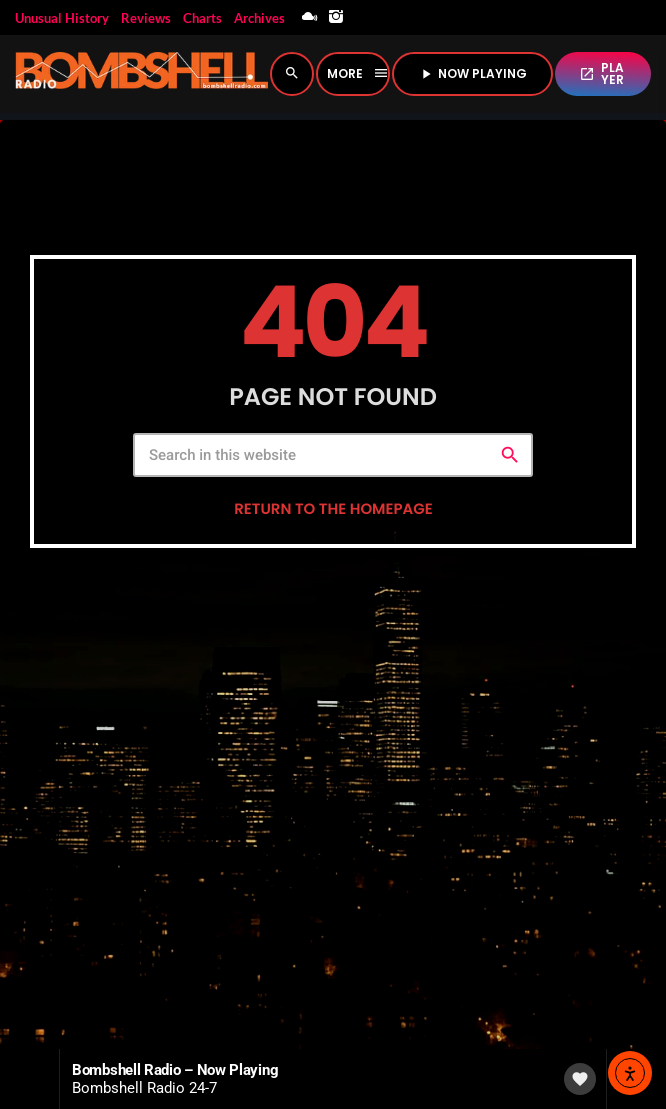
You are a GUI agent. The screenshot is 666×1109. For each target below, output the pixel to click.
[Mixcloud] (310, 17)
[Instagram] (336, 17)
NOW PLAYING (472, 73)
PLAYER (602, 73)
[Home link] (141, 74)
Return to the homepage (333, 509)
